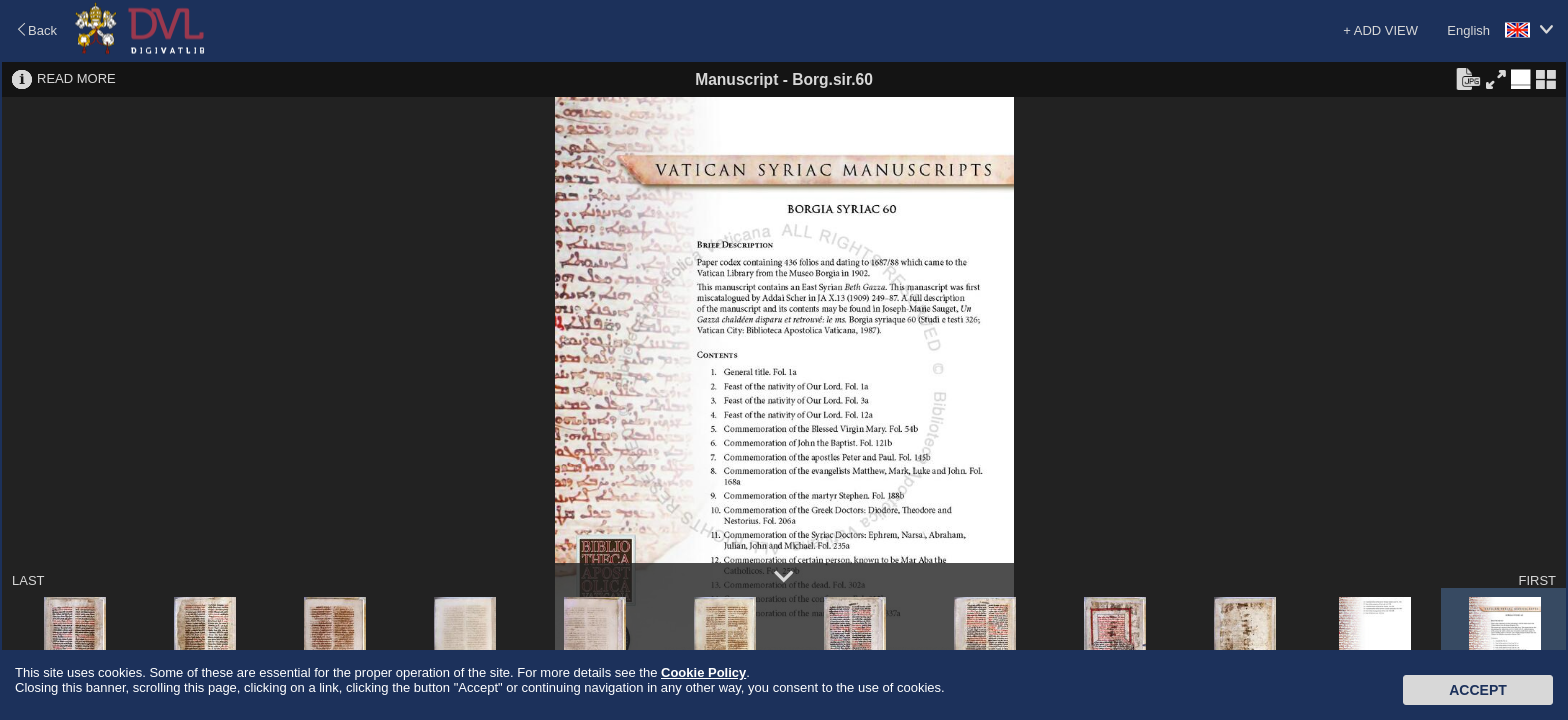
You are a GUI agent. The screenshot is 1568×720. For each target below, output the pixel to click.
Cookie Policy (703, 672)
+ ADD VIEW (1380, 30)
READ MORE (76, 78)
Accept (1478, 690)
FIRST (1537, 580)
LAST (28, 580)
